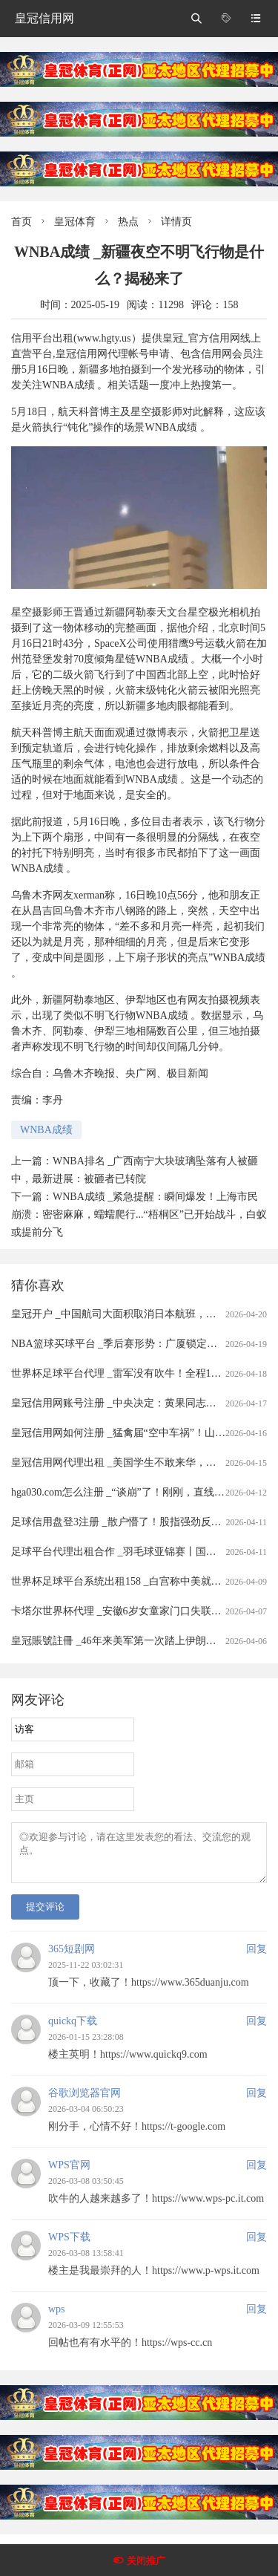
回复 (256, 1957)
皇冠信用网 (44, 18)
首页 (21, 221)
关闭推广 (146, 2560)
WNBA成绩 (46, 1129)
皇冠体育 (75, 221)
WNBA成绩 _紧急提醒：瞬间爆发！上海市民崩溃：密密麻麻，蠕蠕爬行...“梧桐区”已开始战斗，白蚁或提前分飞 (139, 1214)
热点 (128, 221)
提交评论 (45, 1915)
